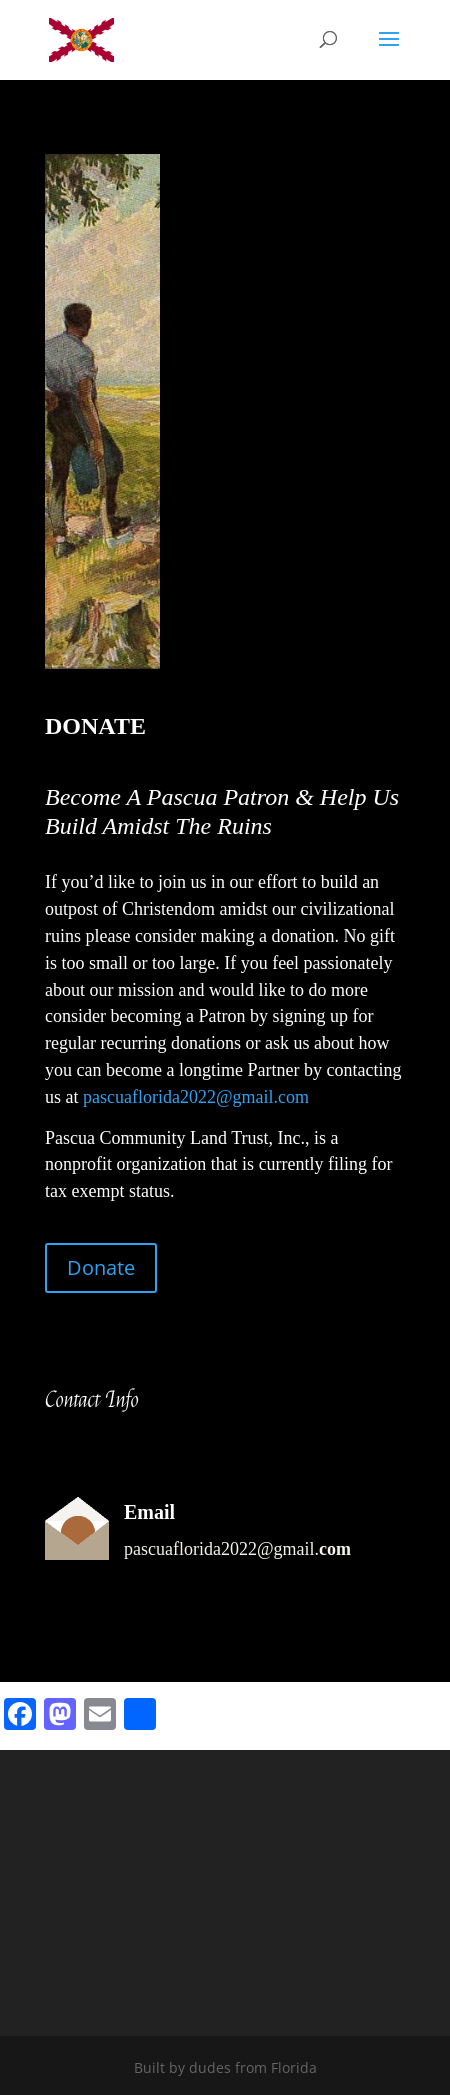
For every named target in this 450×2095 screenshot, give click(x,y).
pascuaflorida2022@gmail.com (196, 1097)
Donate (101, 1267)
